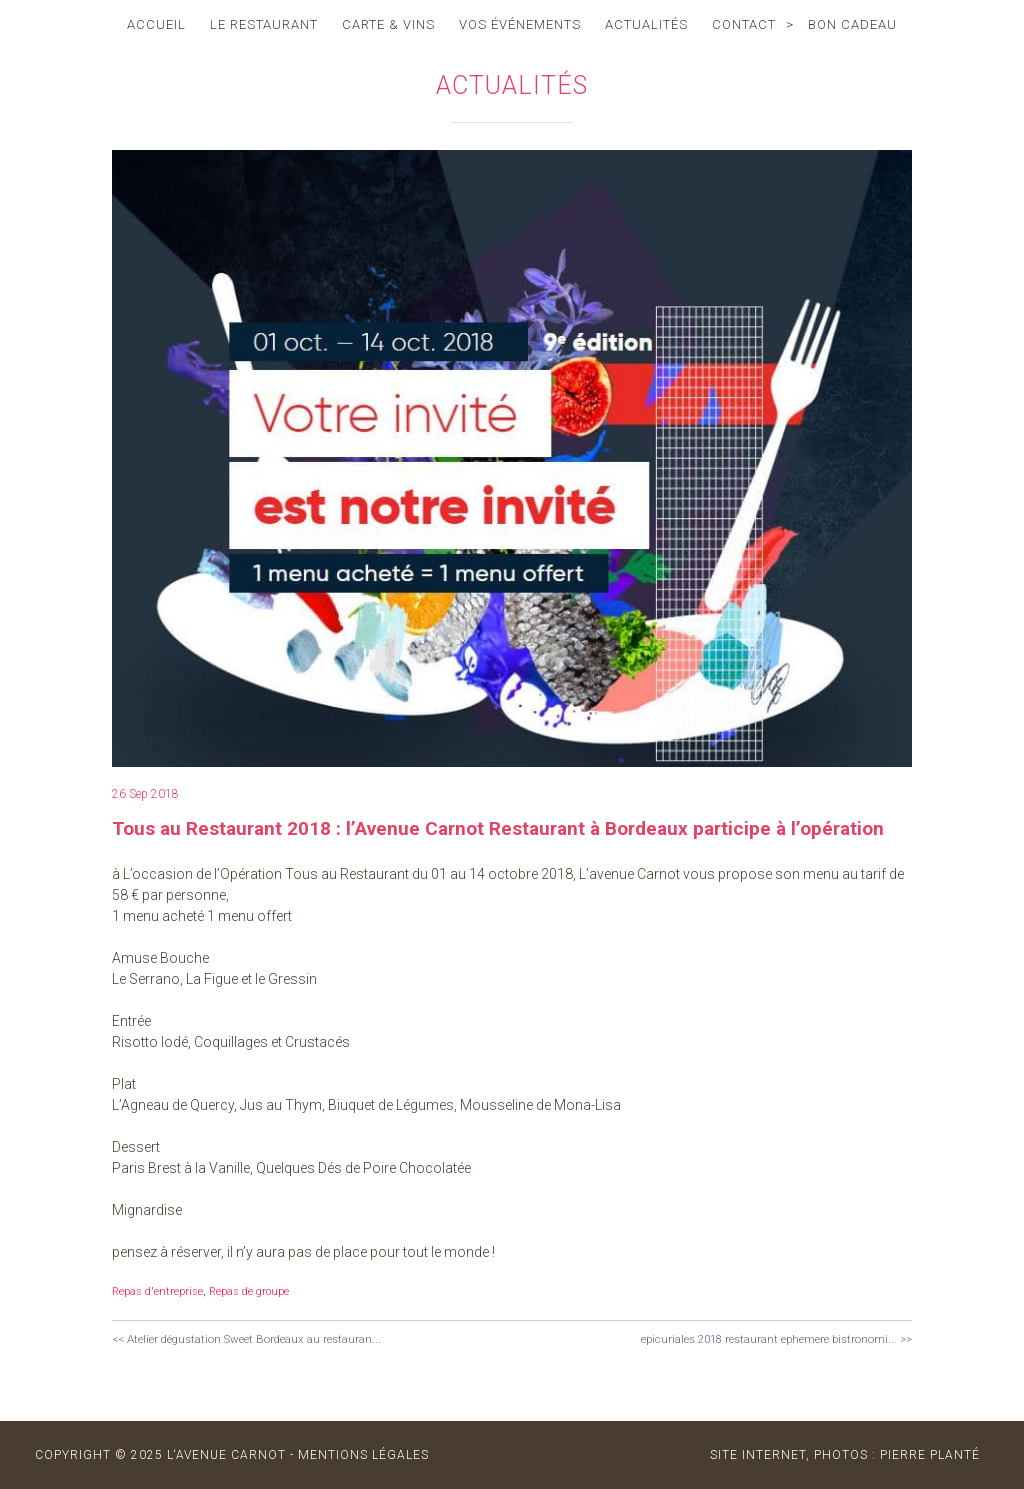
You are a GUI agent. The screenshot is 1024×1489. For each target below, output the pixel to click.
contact (744, 24)
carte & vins (388, 24)
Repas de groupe (249, 1291)
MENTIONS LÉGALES (363, 1455)
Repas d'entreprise (157, 1291)
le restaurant (264, 24)
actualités (646, 24)
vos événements (520, 24)
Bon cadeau (852, 24)
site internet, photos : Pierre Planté (845, 1455)
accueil (156, 24)
